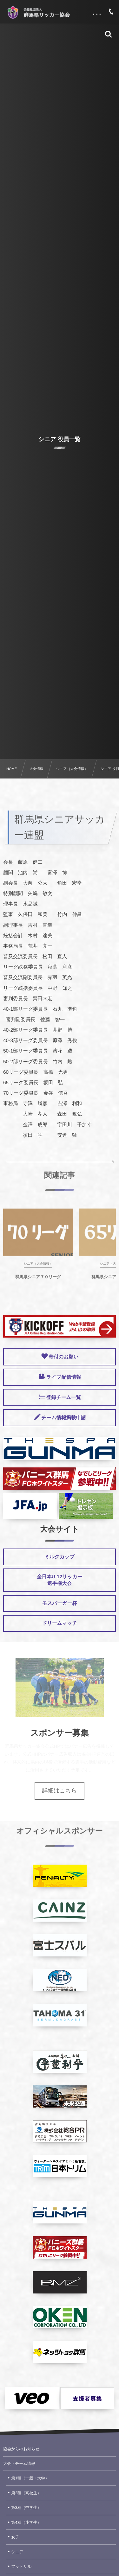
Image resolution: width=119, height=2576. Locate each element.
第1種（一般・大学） (30, 2478)
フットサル (21, 2566)
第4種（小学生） (26, 2522)
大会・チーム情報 (19, 2463)
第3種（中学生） (26, 2507)
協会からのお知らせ (21, 2449)
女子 (15, 2537)
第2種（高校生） (26, 2493)
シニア (17, 2552)
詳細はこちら (59, 1790)
